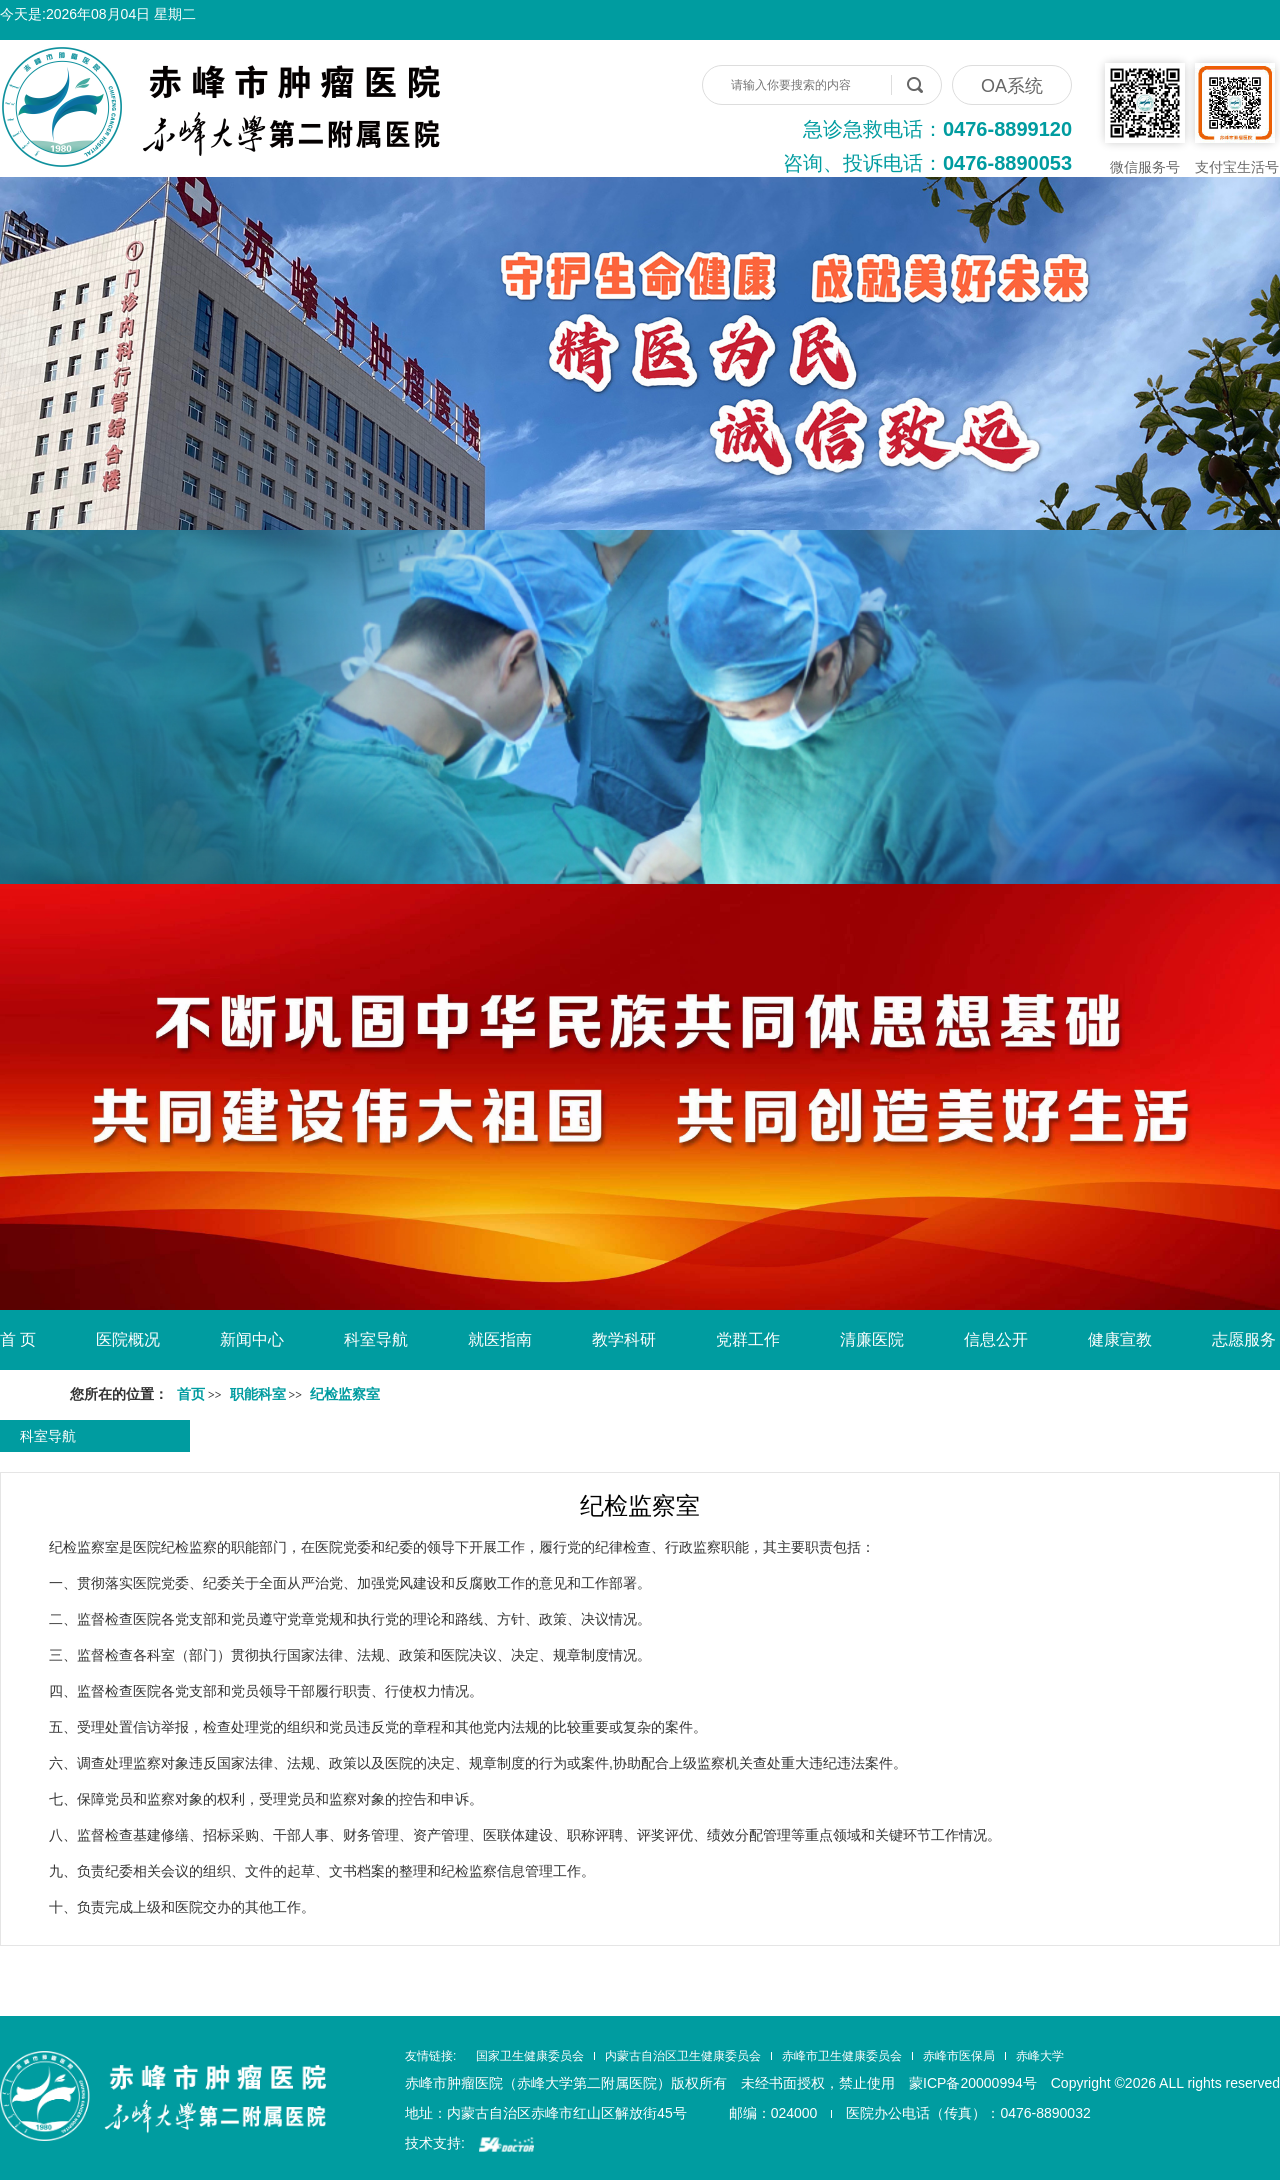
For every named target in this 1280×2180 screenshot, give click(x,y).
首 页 (18, 1339)
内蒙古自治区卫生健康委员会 (683, 2056)
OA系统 (1012, 86)
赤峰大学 (1040, 2056)
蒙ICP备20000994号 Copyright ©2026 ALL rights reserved (1094, 2083)
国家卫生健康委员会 (530, 2056)
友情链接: (430, 2056)
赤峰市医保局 (959, 2056)
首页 (191, 1394)
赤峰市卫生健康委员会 (842, 2056)
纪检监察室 (640, 1505)
